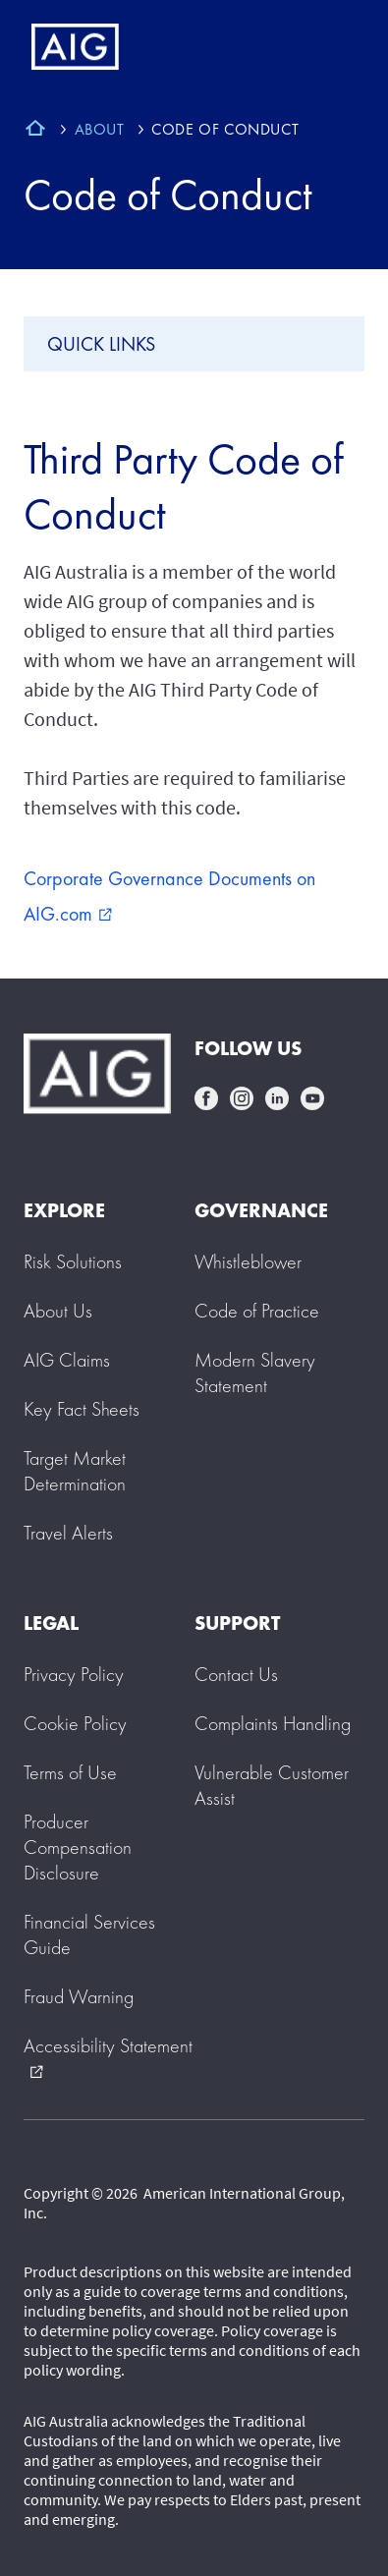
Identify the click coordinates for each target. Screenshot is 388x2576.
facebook (206, 1098)
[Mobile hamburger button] (331, 47)
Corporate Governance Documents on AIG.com (169, 896)
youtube (312, 1098)
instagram (241, 1098)
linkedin (277, 1098)
